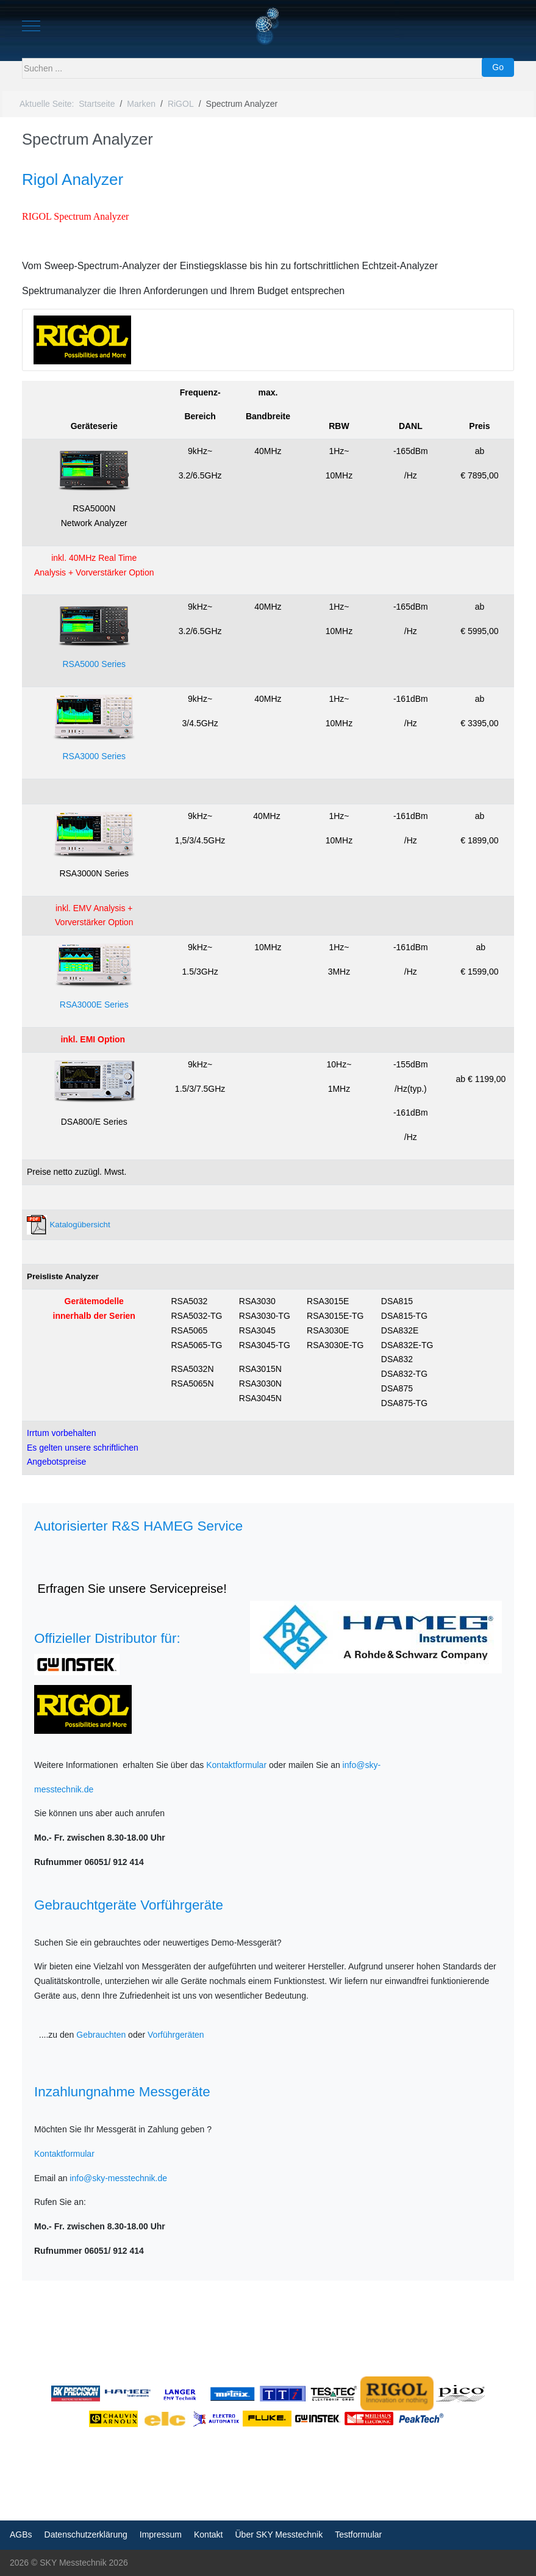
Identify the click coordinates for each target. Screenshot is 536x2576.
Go (498, 67)
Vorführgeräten (176, 2035)
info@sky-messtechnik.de (118, 2178)
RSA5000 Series (94, 664)
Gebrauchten (101, 2035)
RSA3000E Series (94, 1004)
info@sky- (362, 1765)
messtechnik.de (63, 1789)
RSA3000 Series (94, 756)
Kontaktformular (236, 1765)
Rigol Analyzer (72, 179)
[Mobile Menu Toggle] (31, 25)
